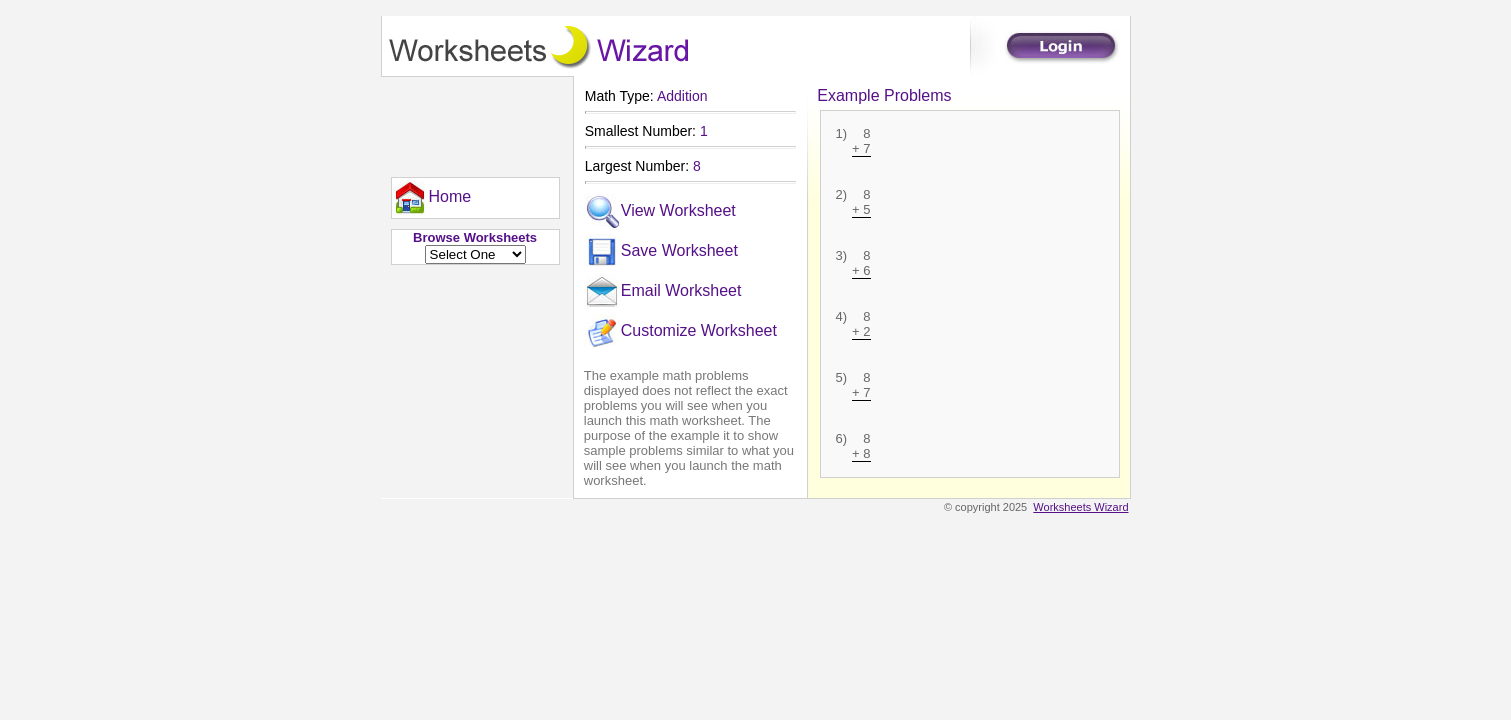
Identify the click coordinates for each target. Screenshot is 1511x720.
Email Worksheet (663, 292)
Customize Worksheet (680, 332)
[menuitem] (432, 198)
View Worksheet (660, 212)
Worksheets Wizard (1080, 507)
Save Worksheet (661, 252)
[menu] (432, 198)
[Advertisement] (471, 122)
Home (432, 198)
